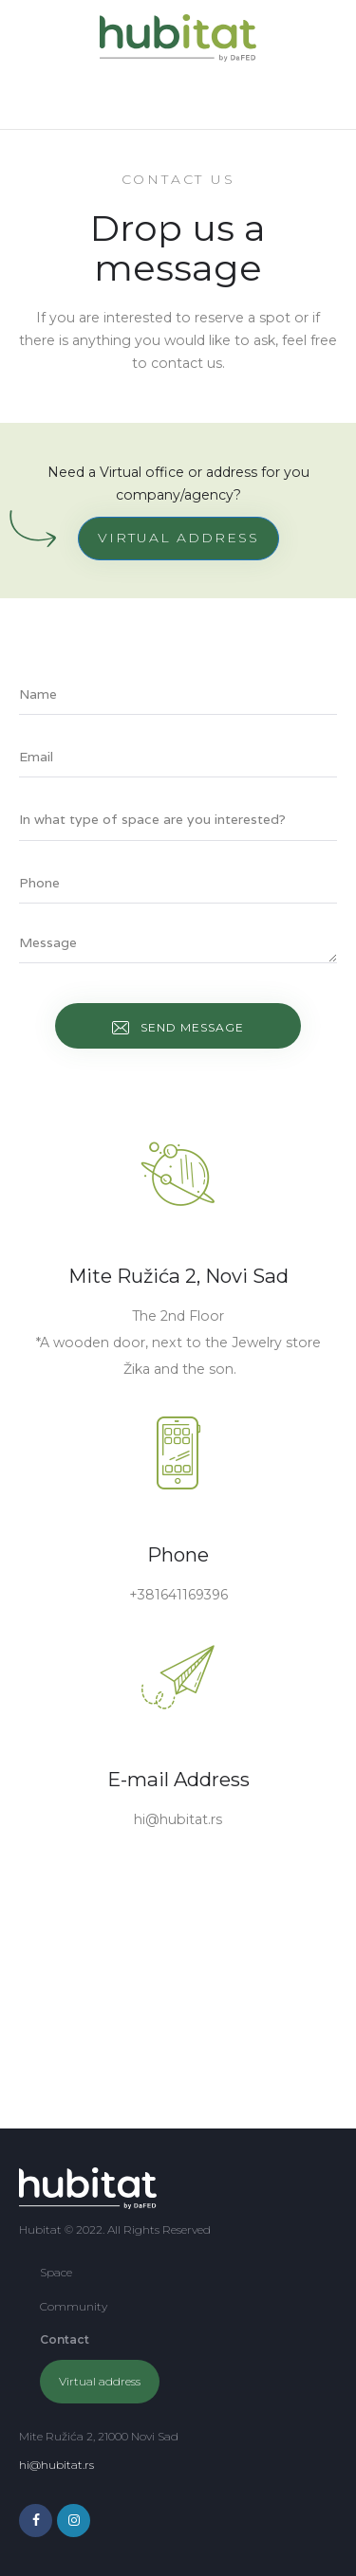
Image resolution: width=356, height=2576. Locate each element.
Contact (64, 2339)
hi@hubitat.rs (56, 2464)
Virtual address (100, 2381)
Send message (192, 1027)
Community (73, 2306)
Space (56, 2272)
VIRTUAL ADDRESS (178, 537)
